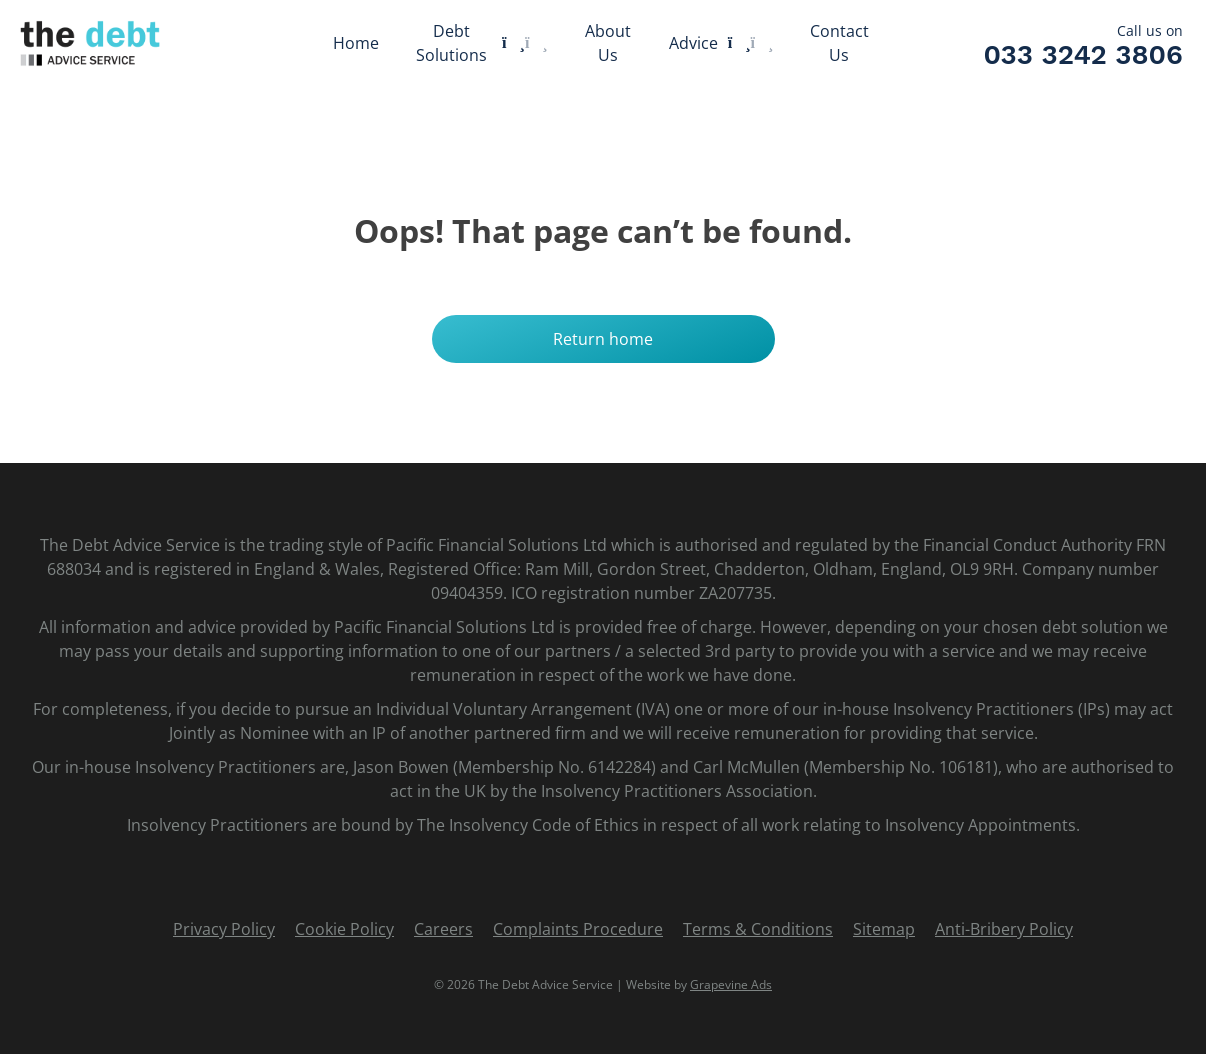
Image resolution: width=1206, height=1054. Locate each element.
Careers (443, 929)
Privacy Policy (224, 929)
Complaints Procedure (578, 929)
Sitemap (884, 929)
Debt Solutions (451, 43)
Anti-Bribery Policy (1004, 929)
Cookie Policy (344, 929)
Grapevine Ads (731, 984)
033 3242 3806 (1083, 55)
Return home (603, 339)
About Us (608, 43)
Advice (693, 43)
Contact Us (839, 43)
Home (356, 43)
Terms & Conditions (758, 929)
